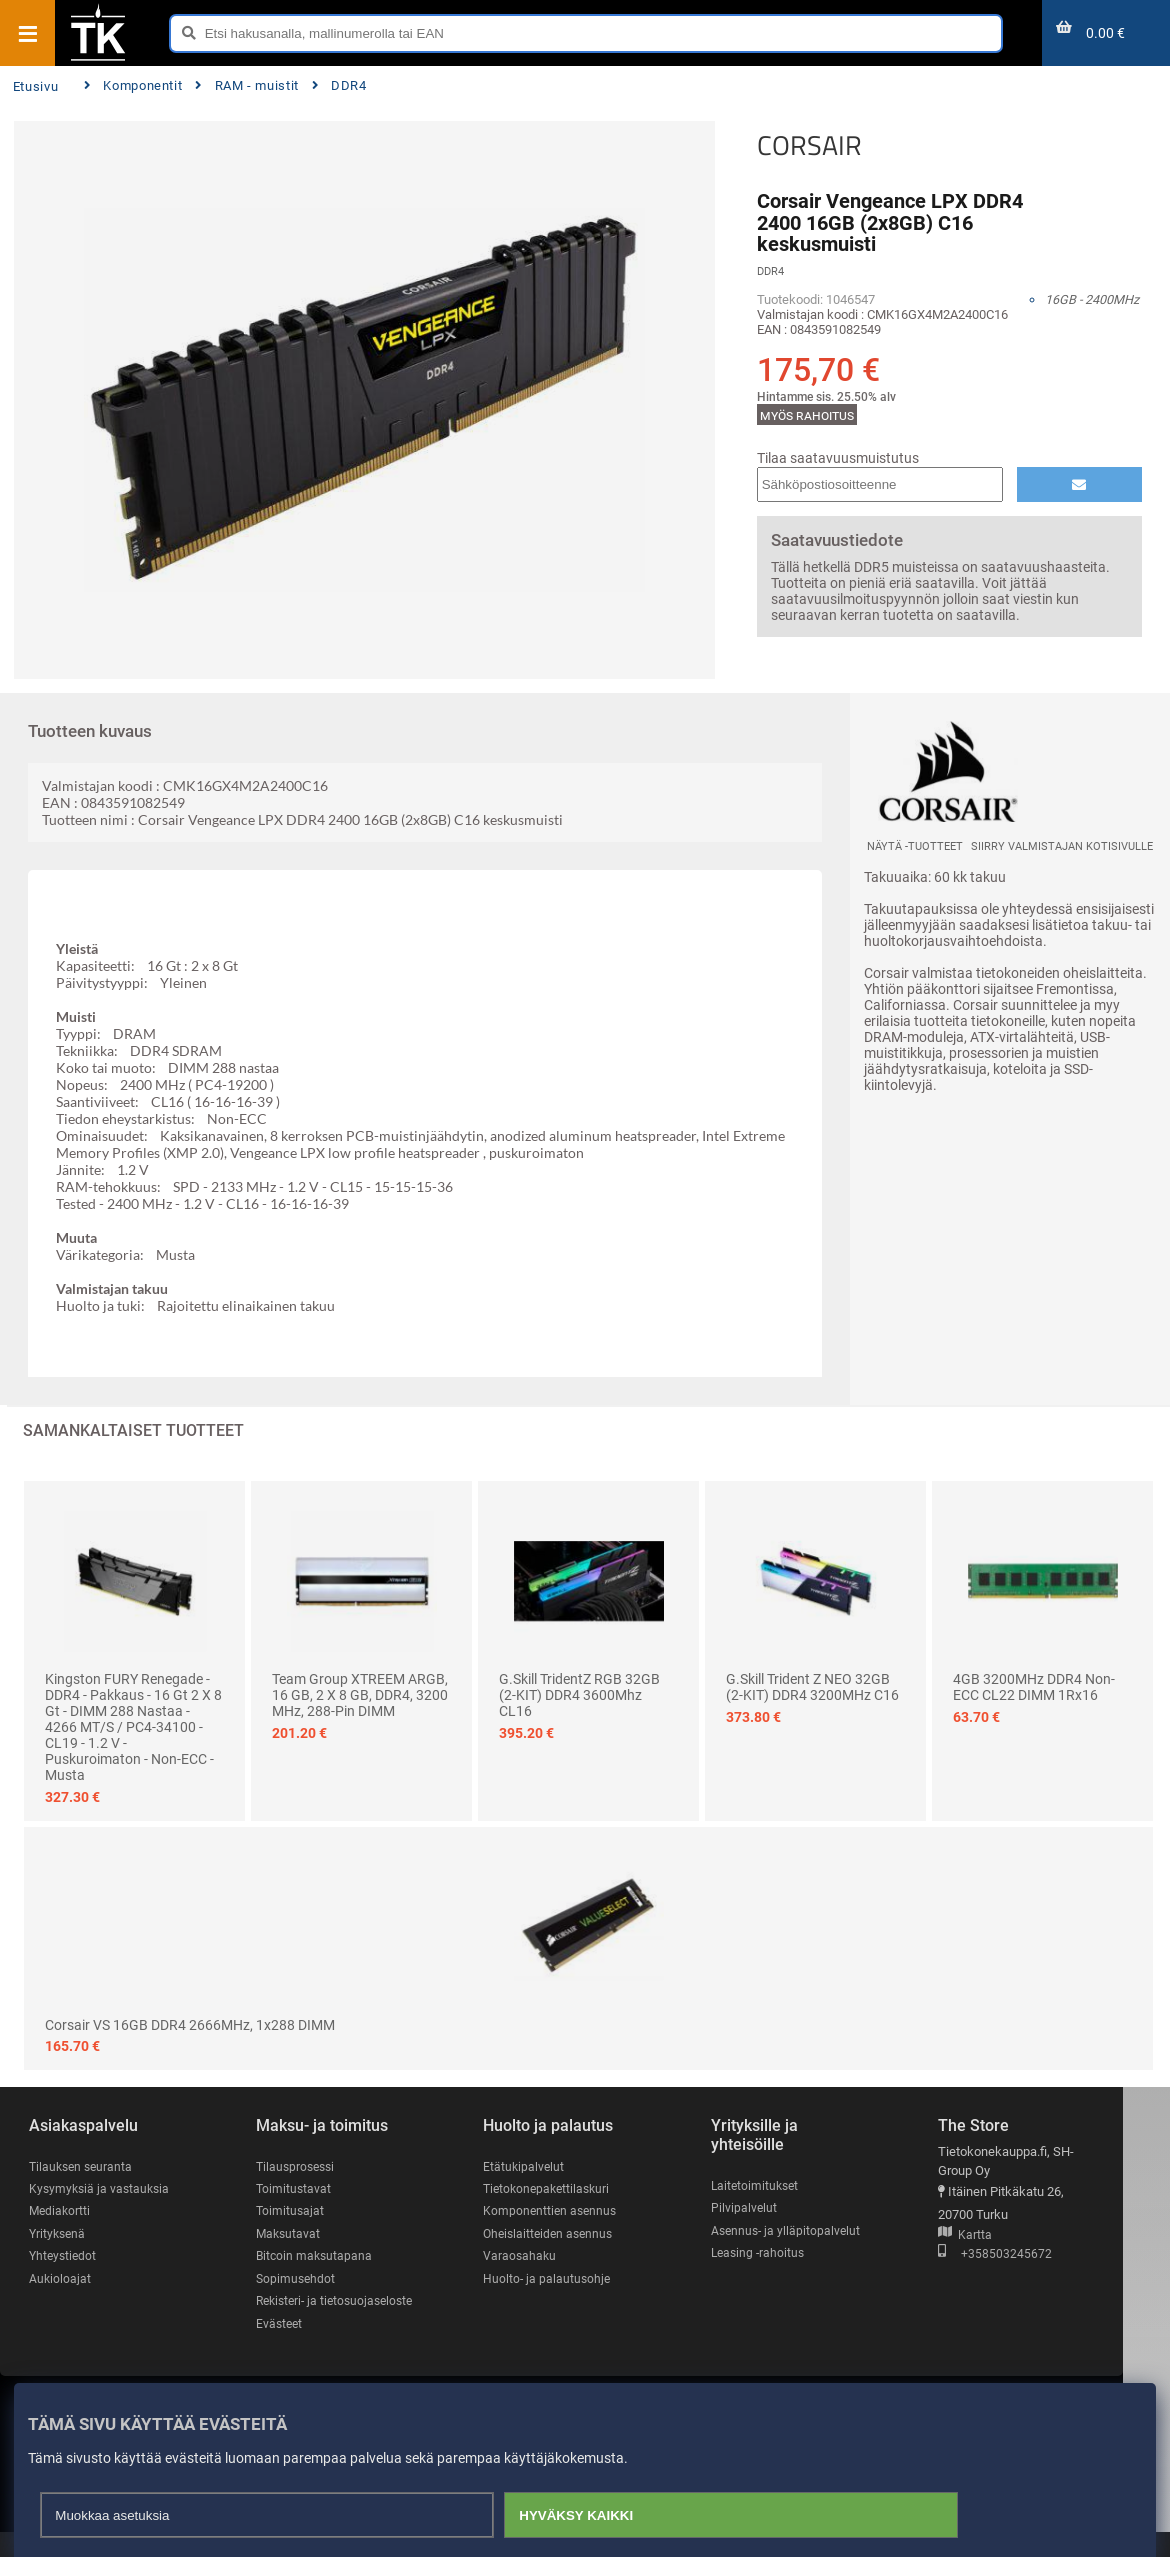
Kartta (984, 2235)
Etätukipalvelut (534, 2166)
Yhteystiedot (64, 2256)
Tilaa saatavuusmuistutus (838, 458)
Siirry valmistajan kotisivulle (1062, 846)
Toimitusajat (296, 2211)
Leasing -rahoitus (774, 2253)
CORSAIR (809, 145)
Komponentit (133, 85)
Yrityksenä (59, 2234)
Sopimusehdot (302, 2279)
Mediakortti (61, 2211)
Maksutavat (294, 2234)
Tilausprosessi (303, 2166)
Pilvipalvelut (758, 2208)
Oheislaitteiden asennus (561, 2234)
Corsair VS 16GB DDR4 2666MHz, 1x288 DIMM (190, 2025)
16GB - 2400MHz (1092, 299)
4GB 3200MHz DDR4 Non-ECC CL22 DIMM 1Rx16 (1034, 1687)
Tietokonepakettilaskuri (560, 2188)
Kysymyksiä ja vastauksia (102, 2188)
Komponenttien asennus (562, 2211)
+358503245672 (1014, 2254)
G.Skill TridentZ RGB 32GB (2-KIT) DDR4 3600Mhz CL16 (579, 1695)
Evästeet (285, 2347)
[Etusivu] (98, 59)
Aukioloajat (60, 2279)
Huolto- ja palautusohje (558, 2279)
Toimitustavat (299, 2188)
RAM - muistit (247, 85)
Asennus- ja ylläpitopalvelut (802, 2230)
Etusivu (35, 86)
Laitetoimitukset (771, 2185)
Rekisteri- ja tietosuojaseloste (310, 2314)
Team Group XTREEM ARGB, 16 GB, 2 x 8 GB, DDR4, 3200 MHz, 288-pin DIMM (360, 1695)
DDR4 (339, 85)
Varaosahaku (530, 2256)
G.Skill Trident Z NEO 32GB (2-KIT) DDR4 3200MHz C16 (812, 1687)
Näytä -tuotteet (915, 846)
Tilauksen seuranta (83, 2166)
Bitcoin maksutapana (321, 2256)
